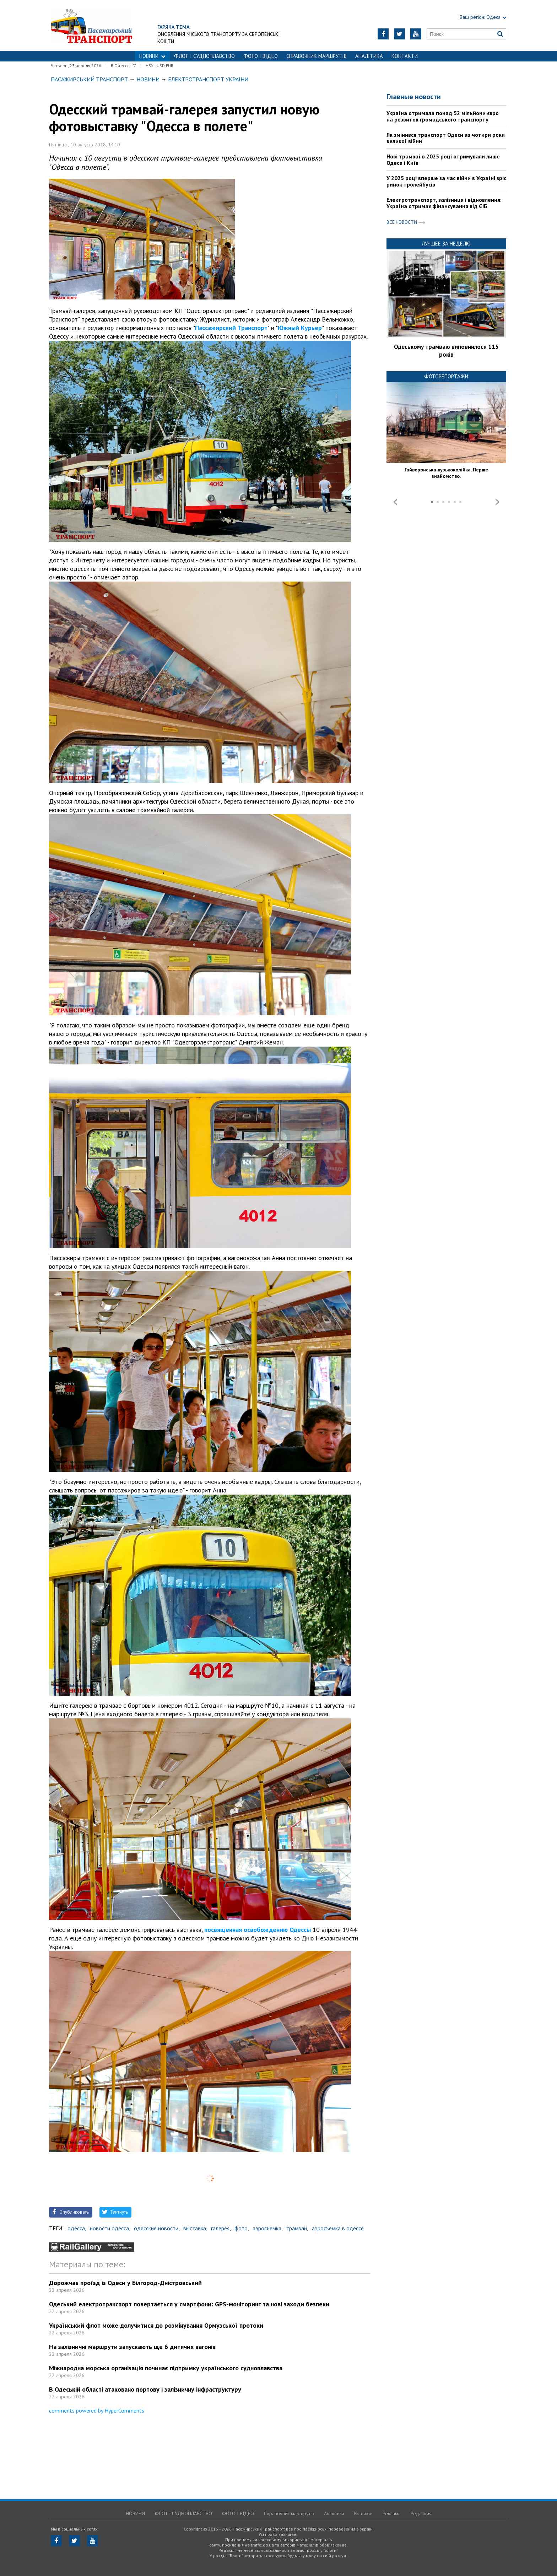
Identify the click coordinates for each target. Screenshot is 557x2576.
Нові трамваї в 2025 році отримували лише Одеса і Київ (443, 159)
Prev (395, 502)
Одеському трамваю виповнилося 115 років (446, 350)
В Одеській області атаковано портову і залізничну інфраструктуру (145, 2389)
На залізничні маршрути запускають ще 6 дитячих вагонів (132, 2347)
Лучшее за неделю (446, 243)
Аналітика (369, 56)
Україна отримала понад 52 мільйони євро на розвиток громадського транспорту (442, 116)
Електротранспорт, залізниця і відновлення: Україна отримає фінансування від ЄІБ (444, 203)
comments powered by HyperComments (96, 2410)
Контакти (404, 56)
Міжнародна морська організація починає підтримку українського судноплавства (165, 2368)
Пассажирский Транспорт (231, 328)
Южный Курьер (300, 328)
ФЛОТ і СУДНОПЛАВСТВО (204, 56)
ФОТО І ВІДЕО (260, 56)
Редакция (421, 2513)
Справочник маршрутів (316, 56)
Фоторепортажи (446, 376)
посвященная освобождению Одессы (257, 1930)
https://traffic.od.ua (91, 25)
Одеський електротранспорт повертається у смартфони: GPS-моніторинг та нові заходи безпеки (189, 2304)
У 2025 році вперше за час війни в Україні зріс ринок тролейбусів (446, 181)
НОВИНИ (152, 56)
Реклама (392, 2513)
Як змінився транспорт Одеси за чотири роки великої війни (445, 138)
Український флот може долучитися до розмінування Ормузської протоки (156, 2325)
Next (497, 502)
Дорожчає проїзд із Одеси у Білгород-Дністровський (125, 2283)
